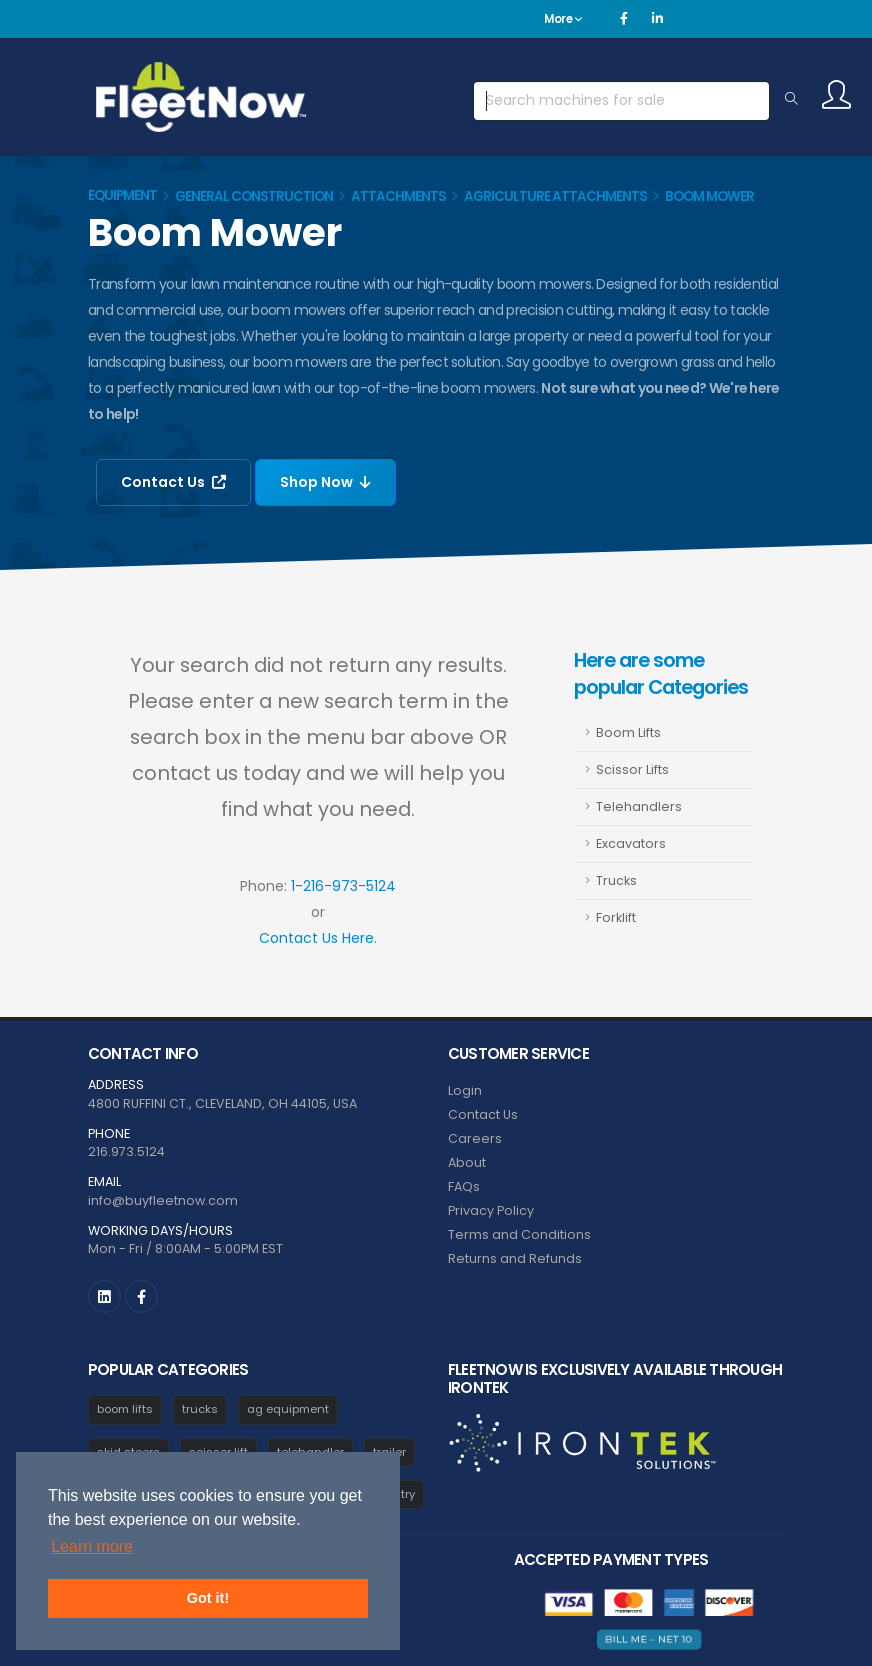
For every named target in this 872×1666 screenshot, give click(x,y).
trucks (200, 1409)
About (467, 1162)
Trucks (616, 880)
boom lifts (125, 1409)
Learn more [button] (92, 1546)
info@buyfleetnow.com (163, 1200)
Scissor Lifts (632, 769)
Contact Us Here (316, 938)
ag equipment (288, 1409)
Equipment (122, 195)
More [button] (562, 19)
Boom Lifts (628, 732)
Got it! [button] (208, 1598)
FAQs (464, 1186)
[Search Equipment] (791, 100)
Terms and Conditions (519, 1234)
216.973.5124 (126, 1151)
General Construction (254, 196)
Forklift (616, 917)
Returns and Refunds (515, 1258)
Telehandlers (639, 806)
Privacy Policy (491, 1210)
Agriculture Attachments (555, 196)
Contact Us (173, 482)
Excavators (631, 843)
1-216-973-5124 (343, 886)
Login (465, 1090)
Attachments (398, 196)
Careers (475, 1138)
